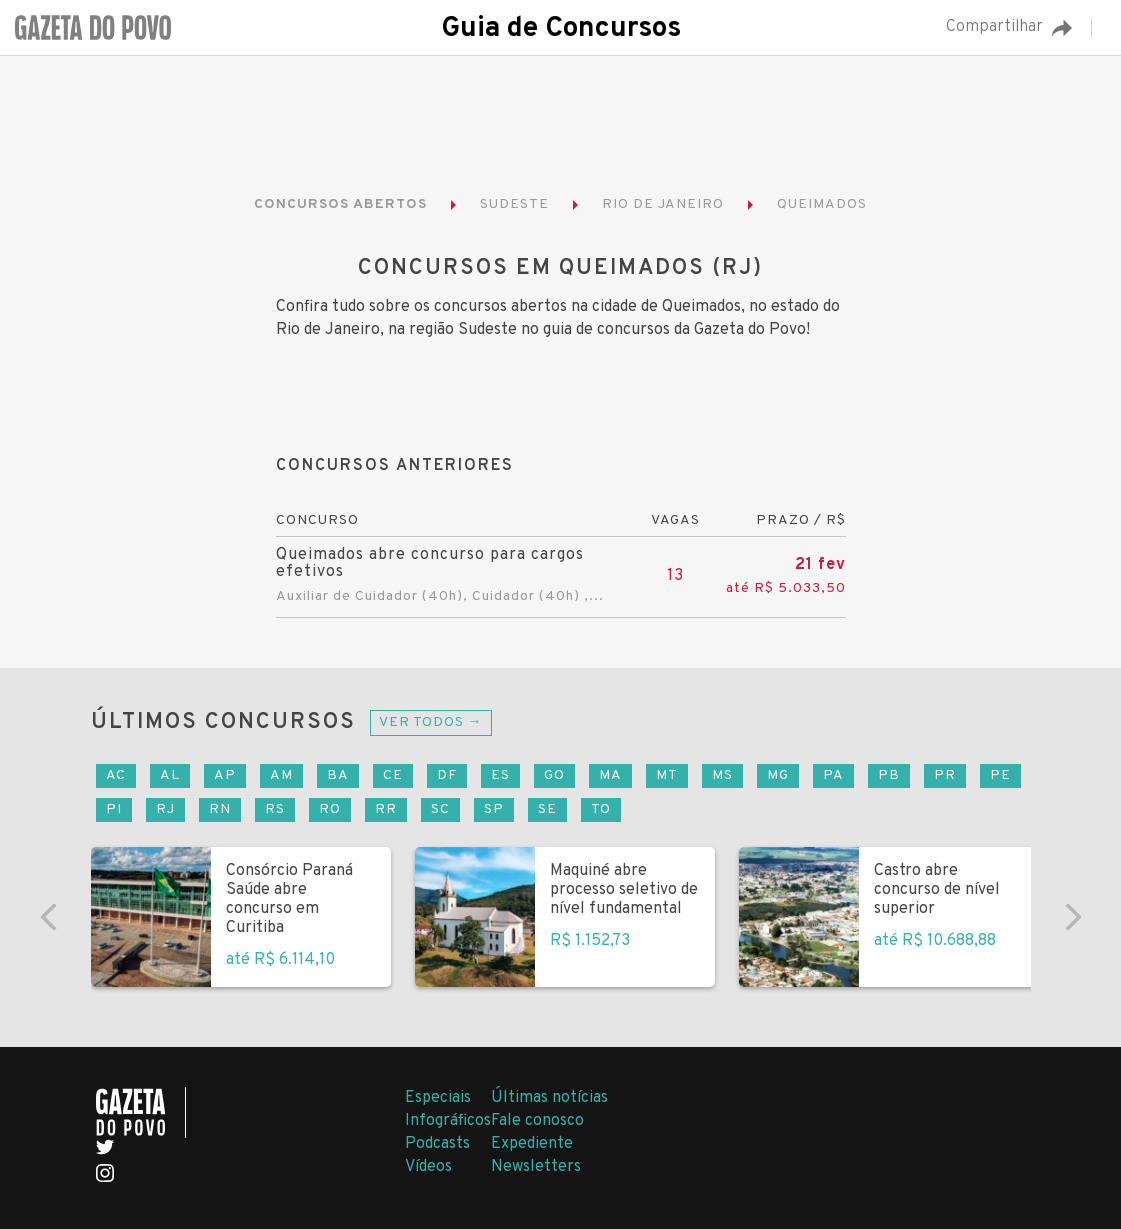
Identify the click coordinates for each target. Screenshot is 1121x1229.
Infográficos (448, 1121)
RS (275, 809)
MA (610, 775)
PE (1000, 775)
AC (116, 775)
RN (220, 809)
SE (547, 809)
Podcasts (437, 1144)
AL (170, 775)
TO (601, 809)
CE (393, 775)
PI (114, 809)
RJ (165, 809)
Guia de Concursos (561, 29)
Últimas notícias (549, 1098)
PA (833, 775)
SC (440, 809)
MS (722, 775)
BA (338, 775)
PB (889, 775)
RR (386, 809)
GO (554, 775)
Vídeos (428, 1167)
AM (281, 775)
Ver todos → (431, 722)
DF (447, 775)
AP (225, 775)
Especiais (438, 1098)
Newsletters (536, 1167)
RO (330, 809)
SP (494, 809)
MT (667, 775)
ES (500, 775)
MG (778, 775)
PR (945, 775)
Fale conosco (537, 1121)
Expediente (532, 1144)
